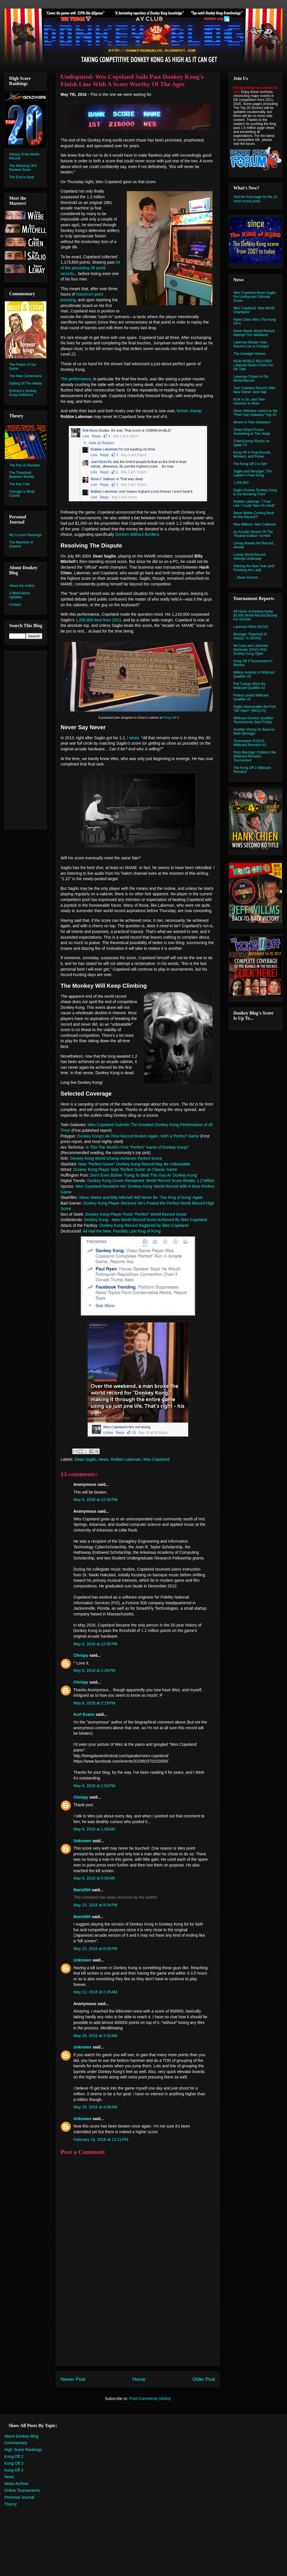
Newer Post (73, 2379)
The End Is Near (21, 177)
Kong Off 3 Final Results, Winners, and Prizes (252, 454)
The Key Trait (19, 484)
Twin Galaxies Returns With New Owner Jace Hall (254, 390)
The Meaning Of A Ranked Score (23, 168)
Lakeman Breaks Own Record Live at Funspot (251, 344)
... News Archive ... (247, 577)
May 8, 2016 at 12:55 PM (95, 1644)
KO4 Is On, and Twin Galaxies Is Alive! (249, 401)
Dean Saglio (85, 1459)
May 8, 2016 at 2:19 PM (94, 1703)
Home (139, 2379)
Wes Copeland (156, 1459)
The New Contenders (25, 376)
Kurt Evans (84, 1714)
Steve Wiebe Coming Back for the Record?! (253, 515)
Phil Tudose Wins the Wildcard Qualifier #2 (249, 686)
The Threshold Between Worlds (21, 475)
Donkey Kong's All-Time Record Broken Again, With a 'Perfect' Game (138, 1136)
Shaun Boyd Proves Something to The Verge (251, 432)
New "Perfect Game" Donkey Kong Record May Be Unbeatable (134, 1164)
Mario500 (82, 1890)
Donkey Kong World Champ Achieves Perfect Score (116, 1158)
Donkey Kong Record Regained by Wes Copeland (143, 1225)
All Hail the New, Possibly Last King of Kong (121, 1231)
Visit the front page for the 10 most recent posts (255, 199)
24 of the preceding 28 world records (90, 268)
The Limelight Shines (249, 354)
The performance (76, 379)
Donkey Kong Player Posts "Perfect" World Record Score (135, 1214)
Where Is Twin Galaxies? (252, 422)
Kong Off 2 (13, 2456)
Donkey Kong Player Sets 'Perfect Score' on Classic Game (125, 1169)
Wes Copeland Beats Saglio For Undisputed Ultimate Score (254, 297)
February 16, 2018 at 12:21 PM (100, 2139)
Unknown (82, 1840)
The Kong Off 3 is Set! (250, 464)
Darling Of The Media (25, 383)
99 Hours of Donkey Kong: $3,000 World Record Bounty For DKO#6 (255, 615)
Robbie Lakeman (126, 1459)
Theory (10, 2504)
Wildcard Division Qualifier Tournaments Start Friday (253, 720)
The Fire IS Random (24, 465)
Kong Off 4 (13, 2470)
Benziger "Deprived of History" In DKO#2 (249, 636)
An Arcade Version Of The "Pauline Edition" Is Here (253, 534)
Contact (15, 605)
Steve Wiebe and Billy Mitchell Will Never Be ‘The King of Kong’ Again (141, 1197)
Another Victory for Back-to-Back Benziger (254, 732)
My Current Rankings (25, 535)
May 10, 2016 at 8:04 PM (95, 1905)
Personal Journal (19, 2497)
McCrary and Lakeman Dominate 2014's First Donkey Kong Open (250, 650)
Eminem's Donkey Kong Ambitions (23, 393)
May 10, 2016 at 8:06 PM (95, 1948)
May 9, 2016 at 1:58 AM (94, 1829)
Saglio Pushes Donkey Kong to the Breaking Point (255, 492)
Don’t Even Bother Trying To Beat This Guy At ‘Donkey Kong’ (144, 1175)
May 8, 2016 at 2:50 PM (94, 1785)
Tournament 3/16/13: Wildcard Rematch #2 (249, 743)
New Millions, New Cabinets (254, 524)
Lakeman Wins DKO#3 (250, 627)
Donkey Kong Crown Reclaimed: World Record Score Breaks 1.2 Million (150, 1180)
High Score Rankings (23, 2449)
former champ (189, 411)
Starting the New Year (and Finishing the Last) (253, 568)
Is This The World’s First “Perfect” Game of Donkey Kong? (137, 1147)
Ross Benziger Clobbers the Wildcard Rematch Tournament (254, 756)
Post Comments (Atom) (150, 2398)
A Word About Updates (19, 595)
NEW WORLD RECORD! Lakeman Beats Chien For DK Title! (253, 365)
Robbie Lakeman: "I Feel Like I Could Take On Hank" (254, 504)
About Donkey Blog (21, 2436)
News (104, 1459)
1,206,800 (240, 483)
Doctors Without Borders (137, 534)
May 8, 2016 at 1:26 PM (94, 1670)
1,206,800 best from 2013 (98, 620)
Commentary (15, 2442)
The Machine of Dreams (21, 544)
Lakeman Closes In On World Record (250, 379)
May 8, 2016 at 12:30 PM (95, 1499)
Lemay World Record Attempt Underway (249, 557)
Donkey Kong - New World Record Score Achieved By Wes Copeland (145, 1219)
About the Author (22, 586)
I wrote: (133, 738)
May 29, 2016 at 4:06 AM (95, 2107)
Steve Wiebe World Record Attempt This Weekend (254, 333)
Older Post (203, 2379)
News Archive (16, 2483)
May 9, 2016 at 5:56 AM (94, 1878)
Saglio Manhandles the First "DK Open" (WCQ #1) (254, 709)
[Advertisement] (138, 2325)
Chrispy (80, 1655)
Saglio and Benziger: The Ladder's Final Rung (252, 473)
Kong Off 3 (171, 717)
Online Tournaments (22, 2490)
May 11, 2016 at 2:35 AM (95, 1992)
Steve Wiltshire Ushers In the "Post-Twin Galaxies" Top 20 (255, 413)
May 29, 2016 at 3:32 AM (95, 2035)
